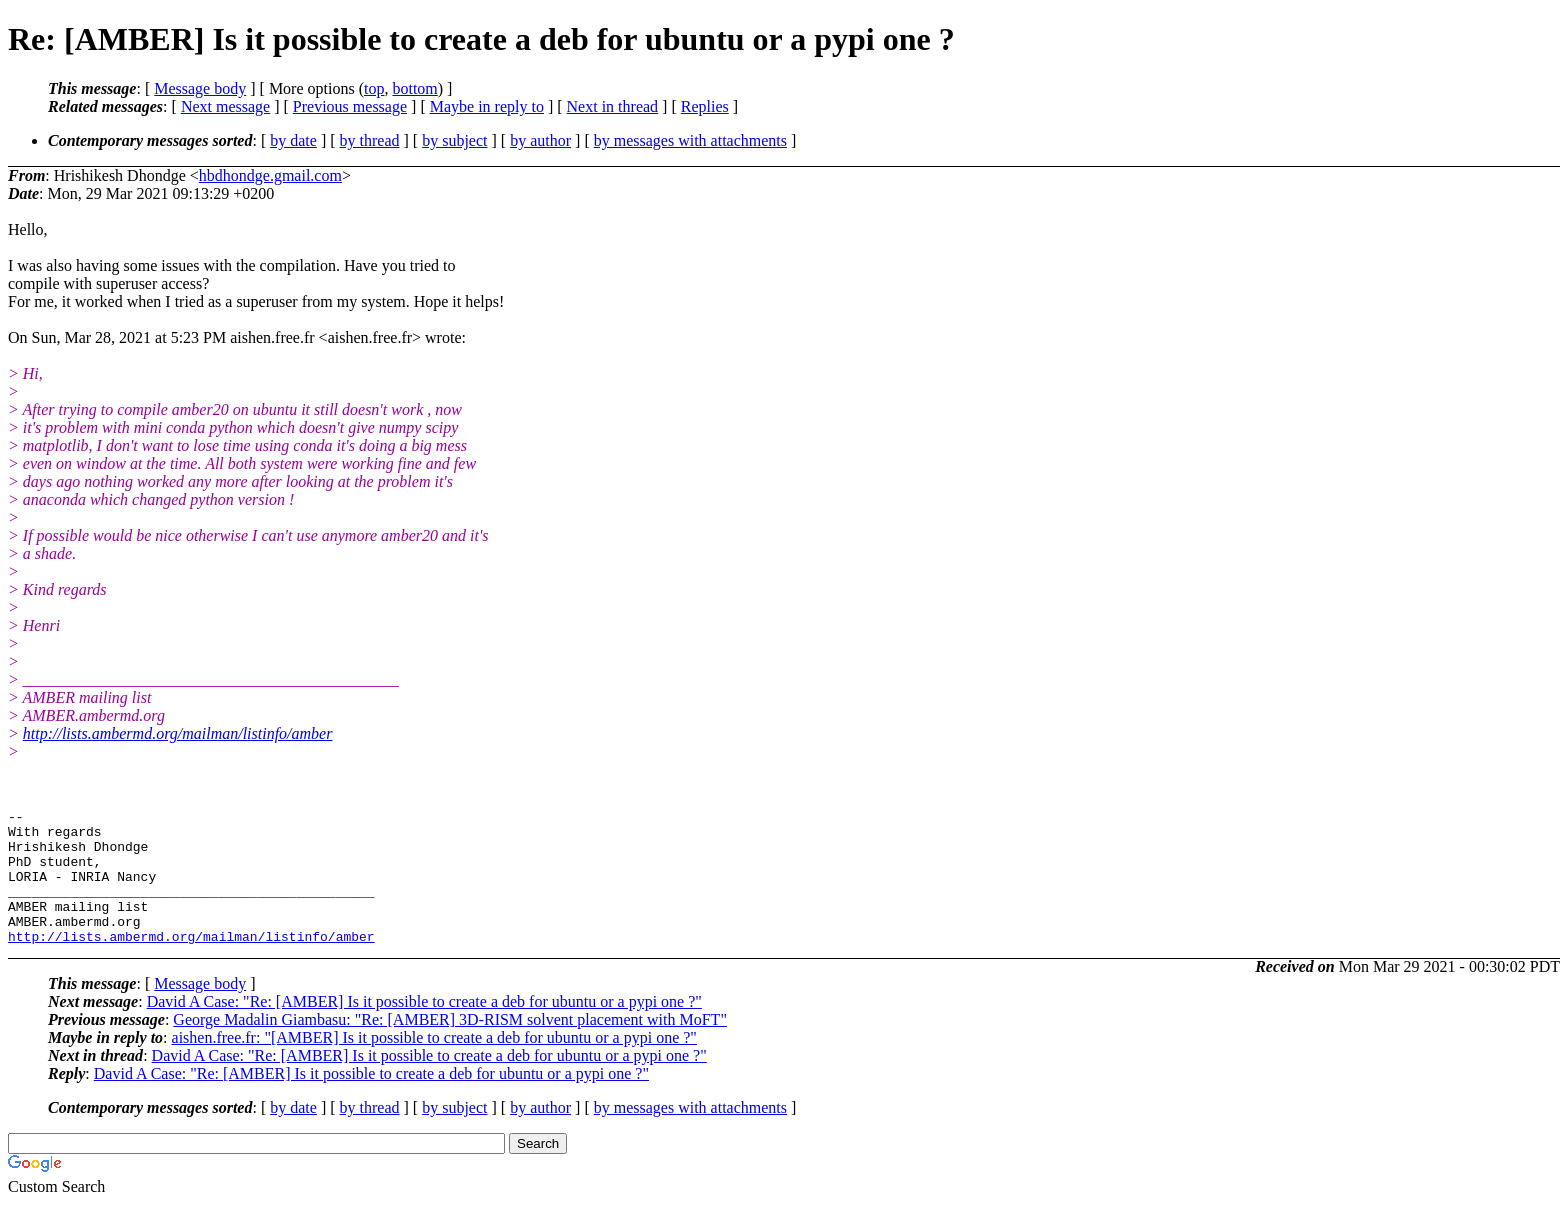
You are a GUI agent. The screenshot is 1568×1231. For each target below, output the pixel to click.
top (374, 88)
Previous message (350, 106)
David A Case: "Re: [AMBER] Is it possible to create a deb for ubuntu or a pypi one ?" (424, 1028)
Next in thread (613, 106)
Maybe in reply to (487, 106)
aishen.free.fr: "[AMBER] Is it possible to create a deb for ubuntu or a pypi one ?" (434, 1064)
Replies (705, 106)
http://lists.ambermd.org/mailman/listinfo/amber (178, 733)
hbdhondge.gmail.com (270, 175)
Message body (200, 88)
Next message (225, 106)
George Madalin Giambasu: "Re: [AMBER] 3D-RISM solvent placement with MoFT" (450, 1046)
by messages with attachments (690, 140)
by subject (454, 140)
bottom (414, 88)
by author (540, 140)
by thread (370, 140)
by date (293, 140)
